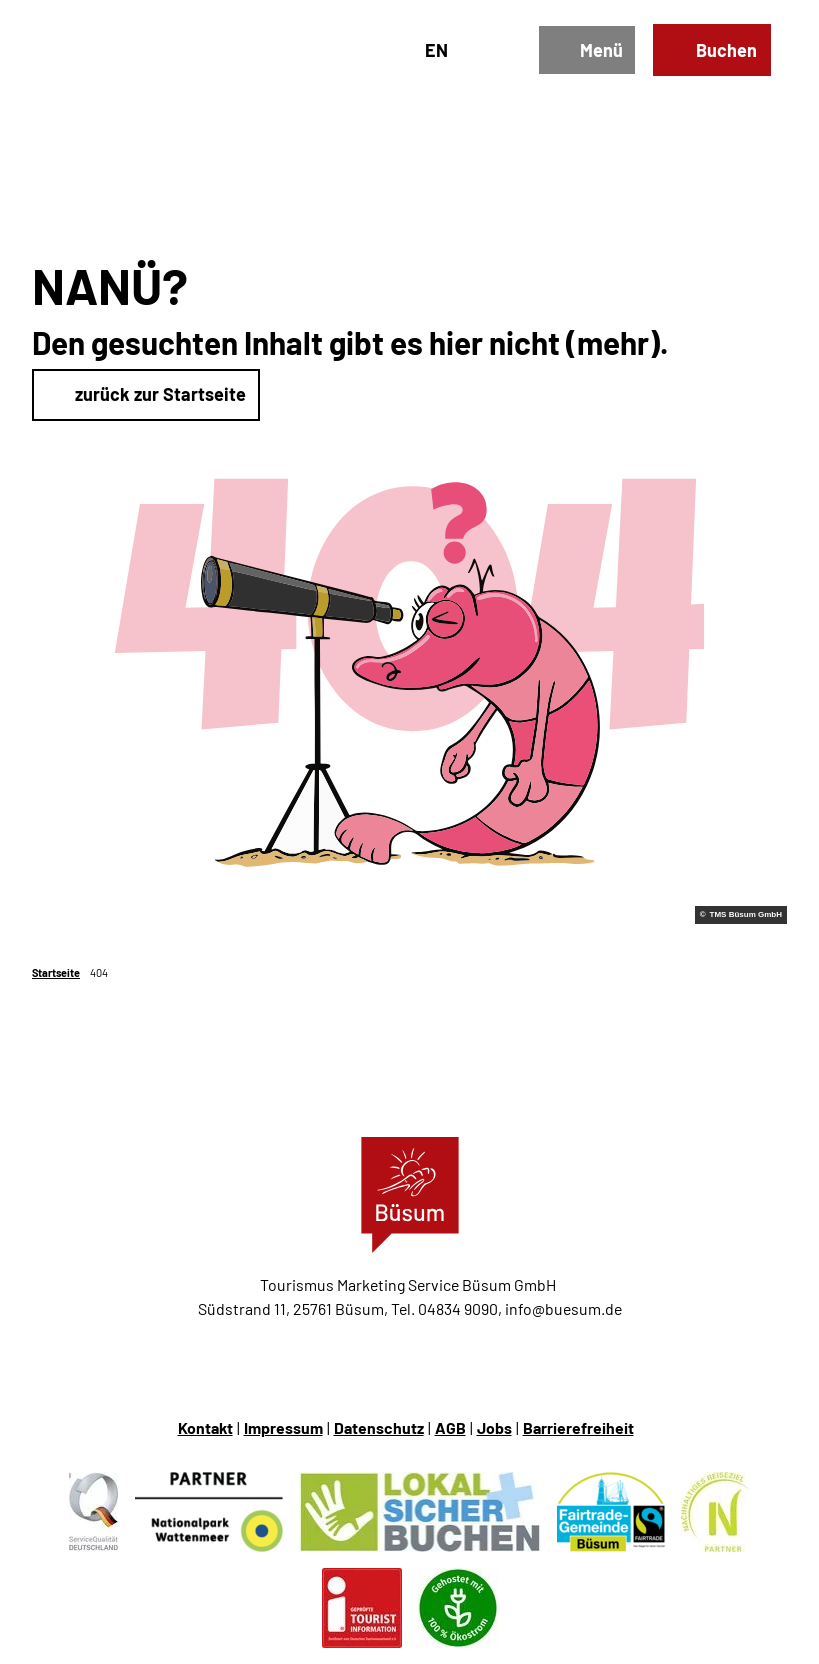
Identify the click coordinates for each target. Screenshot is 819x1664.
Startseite (56, 972)
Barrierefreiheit (578, 1427)
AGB (450, 1427)
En (436, 50)
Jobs (494, 1427)
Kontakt (205, 1427)
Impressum (283, 1427)
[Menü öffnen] (587, 51)
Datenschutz (379, 1427)
